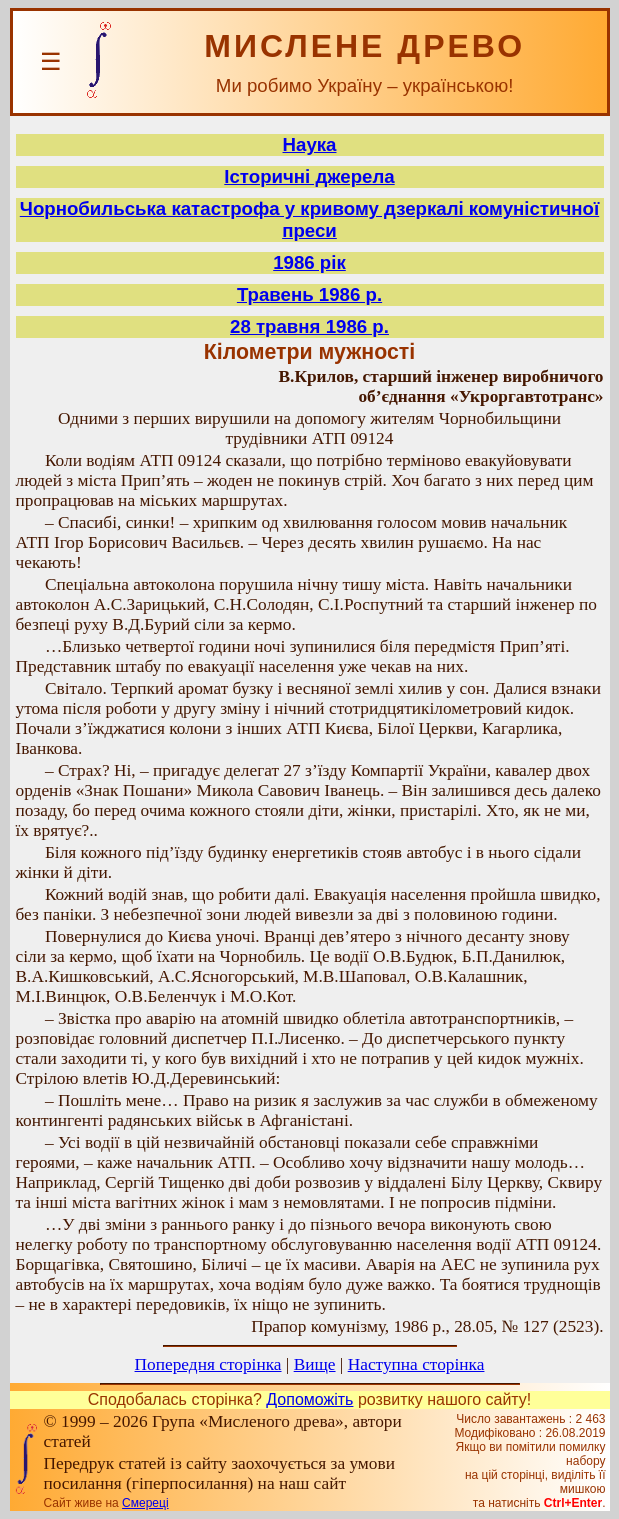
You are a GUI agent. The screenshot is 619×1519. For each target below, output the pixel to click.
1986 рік (309, 262)
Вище (315, 1364)
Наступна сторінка (416, 1364)
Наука (310, 144)
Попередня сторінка (208, 1364)
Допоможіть (309, 1399)
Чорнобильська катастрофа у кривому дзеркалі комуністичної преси (309, 219)
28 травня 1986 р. (309, 326)
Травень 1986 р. (309, 294)
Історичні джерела (309, 176)
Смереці (145, 1503)
